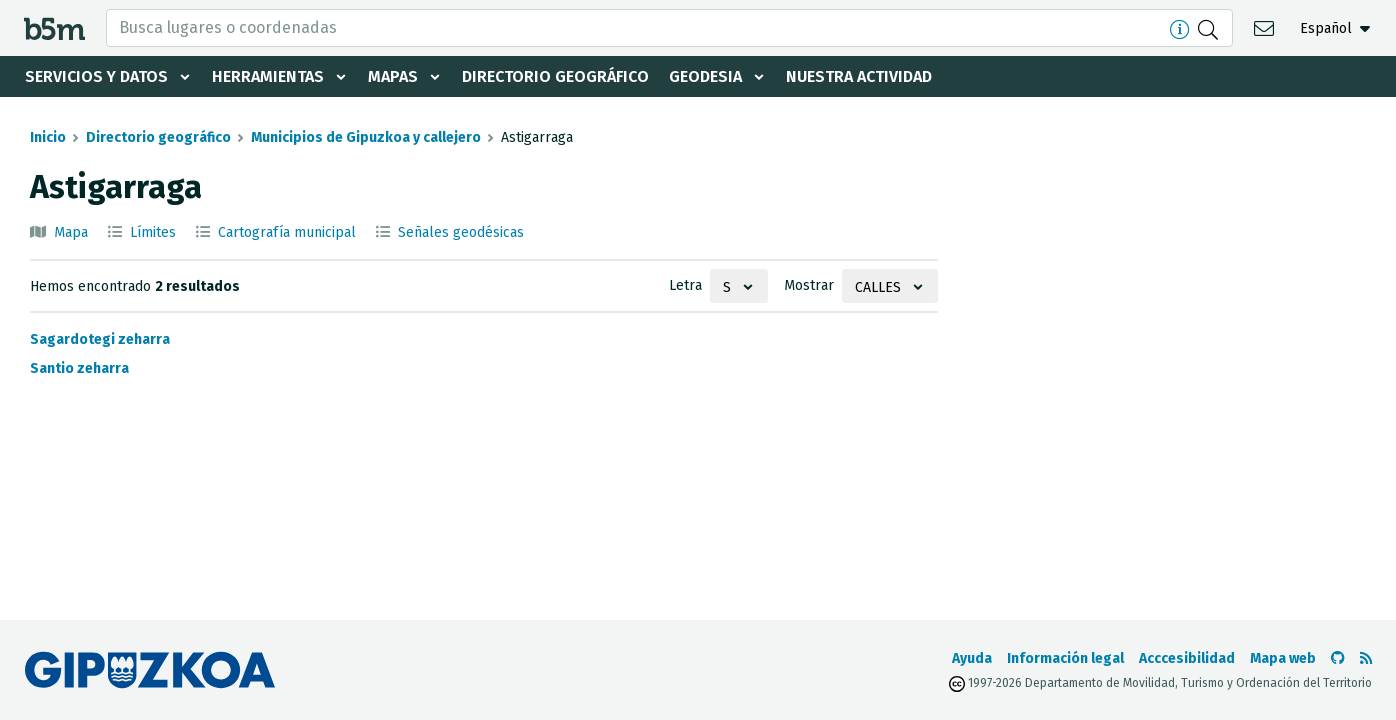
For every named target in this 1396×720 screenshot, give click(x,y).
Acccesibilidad (1187, 658)
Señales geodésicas (461, 232)
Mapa (71, 232)
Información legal (1065, 658)
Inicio (48, 137)
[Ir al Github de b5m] (1338, 658)
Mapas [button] (393, 76)
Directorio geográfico (555, 76)
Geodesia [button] (705, 76)
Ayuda (972, 658)
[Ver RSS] (1366, 658)
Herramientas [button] (268, 76)
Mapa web (1283, 658)
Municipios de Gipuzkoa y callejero (366, 137)
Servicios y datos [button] (96, 76)
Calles (878, 287)
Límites (153, 232)
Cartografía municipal (287, 232)
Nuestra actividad (859, 76)
